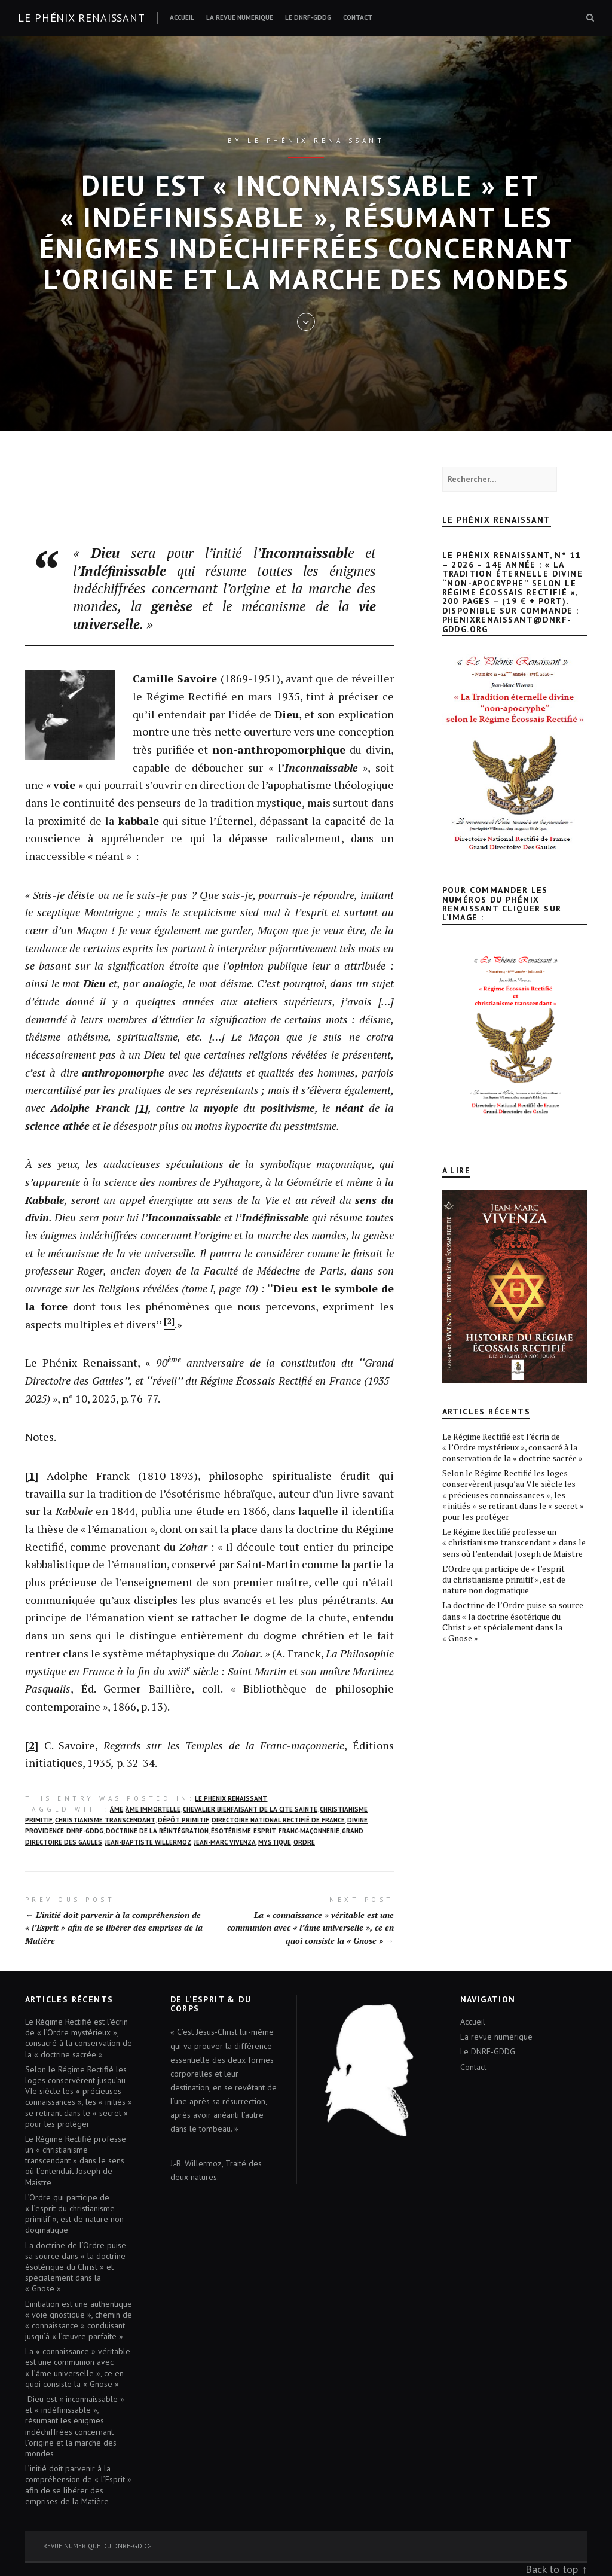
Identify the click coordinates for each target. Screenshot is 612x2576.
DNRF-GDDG (84, 1831)
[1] (31, 1475)
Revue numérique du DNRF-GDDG (97, 2546)
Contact (357, 17)
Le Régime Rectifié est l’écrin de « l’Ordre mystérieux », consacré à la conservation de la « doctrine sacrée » (512, 1447)
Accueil (182, 17)
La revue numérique (239, 17)
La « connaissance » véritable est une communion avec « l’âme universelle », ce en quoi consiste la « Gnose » (77, 2367)
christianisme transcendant (105, 1820)
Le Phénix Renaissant (231, 1798)
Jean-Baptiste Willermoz (148, 1842)
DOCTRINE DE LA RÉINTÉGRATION (157, 1831)
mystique (274, 1842)
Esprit (264, 1831)
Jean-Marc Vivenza (225, 1842)
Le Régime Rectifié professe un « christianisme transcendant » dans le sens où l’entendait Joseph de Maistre (514, 1542)
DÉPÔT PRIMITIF (183, 1820)
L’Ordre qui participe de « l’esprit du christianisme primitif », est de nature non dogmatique (503, 1579)
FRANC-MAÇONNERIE (309, 1831)
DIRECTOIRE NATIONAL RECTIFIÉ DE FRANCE (278, 1820)
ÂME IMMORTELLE (153, 1809)
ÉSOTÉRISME (231, 1831)
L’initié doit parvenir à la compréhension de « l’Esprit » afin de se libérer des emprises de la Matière (78, 2485)
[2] (31, 1745)
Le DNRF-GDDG (308, 17)
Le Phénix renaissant (81, 18)
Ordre (304, 1842)
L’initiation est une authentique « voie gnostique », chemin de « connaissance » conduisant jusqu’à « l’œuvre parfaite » (78, 2320)
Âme (116, 1809)
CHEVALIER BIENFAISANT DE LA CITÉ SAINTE (250, 1809)
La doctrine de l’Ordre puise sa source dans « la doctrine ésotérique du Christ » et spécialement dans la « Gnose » (512, 1621)
